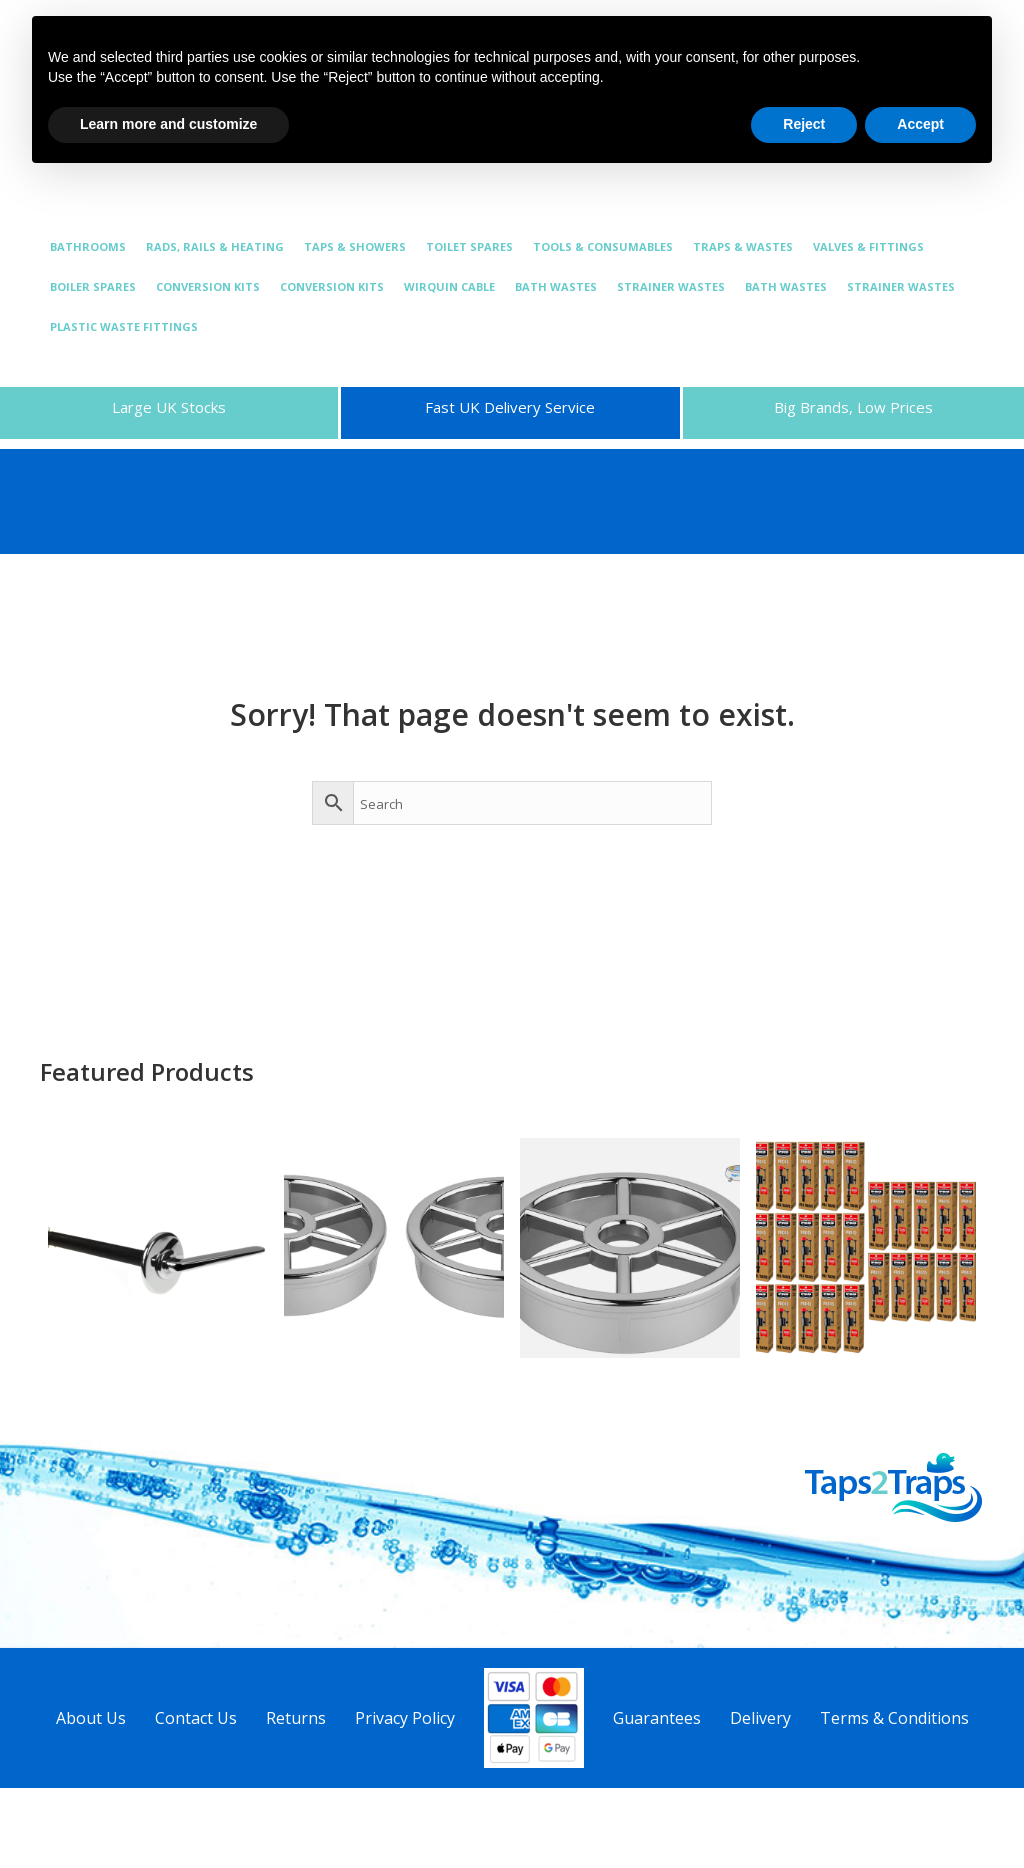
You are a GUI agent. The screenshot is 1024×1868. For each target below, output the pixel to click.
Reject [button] (804, 124)
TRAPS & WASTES (743, 246)
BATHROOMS (88, 246)
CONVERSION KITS (208, 286)
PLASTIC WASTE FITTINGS (124, 326)
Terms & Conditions (894, 1718)
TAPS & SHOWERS (355, 246)
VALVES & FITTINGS (868, 246)
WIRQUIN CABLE (449, 286)
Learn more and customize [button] (168, 124)
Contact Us (196, 1718)
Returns (296, 1718)
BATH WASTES (556, 286)
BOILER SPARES (93, 286)
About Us (91, 1718)
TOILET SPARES (469, 246)
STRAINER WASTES (671, 286)
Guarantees (657, 1718)
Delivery (760, 1718)
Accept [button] (920, 124)
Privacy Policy (405, 1718)
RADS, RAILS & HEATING (215, 246)
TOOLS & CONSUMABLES (603, 246)
